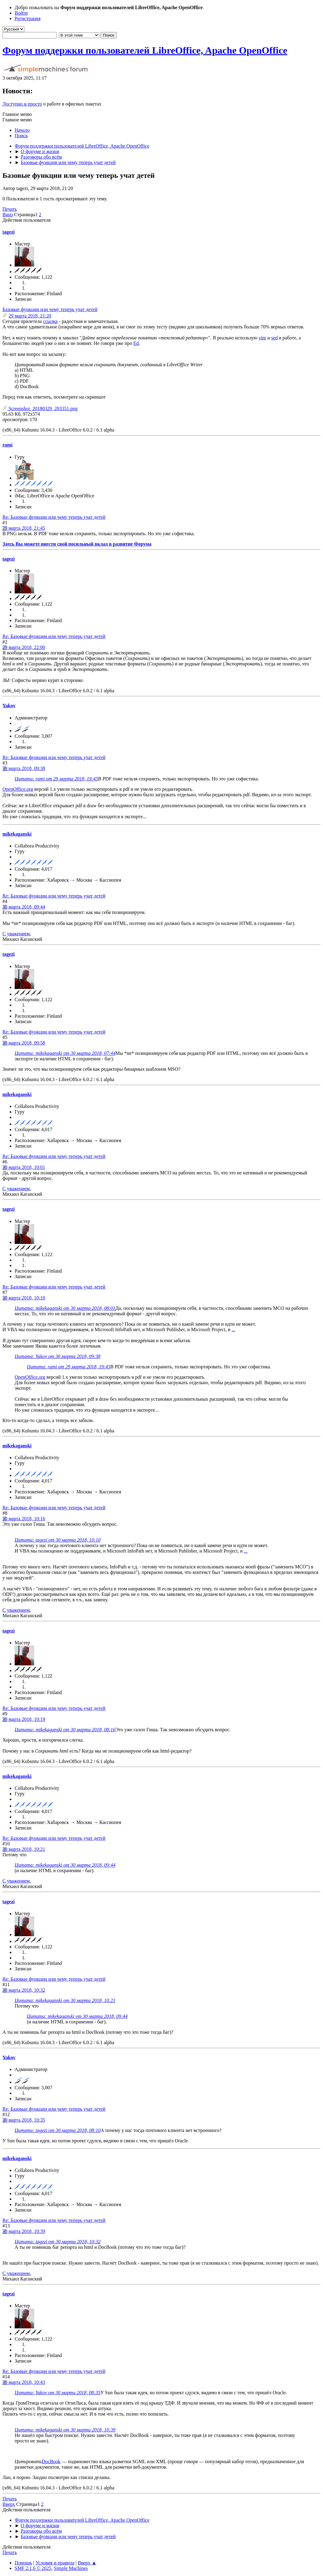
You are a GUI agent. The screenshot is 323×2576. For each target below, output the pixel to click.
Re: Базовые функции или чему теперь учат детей (53, 517)
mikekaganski (16, 834)
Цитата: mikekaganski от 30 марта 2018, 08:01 (65, 1308)
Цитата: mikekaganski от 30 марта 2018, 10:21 (65, 2000)
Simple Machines (71, 2568)
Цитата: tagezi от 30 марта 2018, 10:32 (57, 2241)
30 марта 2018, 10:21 (23, 1849)
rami (7, 444)
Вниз (7, 214)
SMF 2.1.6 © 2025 (33, 2568)
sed (274, 337)
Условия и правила (54, 2562)
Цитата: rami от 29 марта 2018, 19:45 (56, 778)
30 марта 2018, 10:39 (23, 2231)
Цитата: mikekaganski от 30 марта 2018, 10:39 (65, 2429)
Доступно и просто (22, 103)
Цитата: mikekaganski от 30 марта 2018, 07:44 (65, 1053)
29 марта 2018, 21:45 (23, 528)
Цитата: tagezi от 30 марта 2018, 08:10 (57, 2130)
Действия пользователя (26, 220)
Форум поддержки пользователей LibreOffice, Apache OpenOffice (144, 50)
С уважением (16, 933)
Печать (9, 209)
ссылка (50, 321)
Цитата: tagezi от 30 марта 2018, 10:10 (57, 1539)
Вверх (8, 2504)
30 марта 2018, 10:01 (23, 1167)
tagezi (8, 232)
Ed (136, 343)
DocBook (51, 2461)
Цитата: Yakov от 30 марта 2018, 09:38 (57, 1356)
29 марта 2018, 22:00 (23, 647)
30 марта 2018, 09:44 (23, 906)
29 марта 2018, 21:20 (30, 315)
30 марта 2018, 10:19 (23, 1719)
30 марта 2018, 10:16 (23, 1518)
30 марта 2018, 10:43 (23, 2382)
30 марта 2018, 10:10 (23, 1297)
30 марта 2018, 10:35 (23, 2120)
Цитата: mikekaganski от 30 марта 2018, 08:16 (65, 1729)
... (233, 1329)
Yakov (9, 705)
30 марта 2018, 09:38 (23, 768)
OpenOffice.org (17, 789)
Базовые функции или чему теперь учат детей (49, 309)
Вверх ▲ (87, 2562)
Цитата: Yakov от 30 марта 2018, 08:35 (57, 2392)
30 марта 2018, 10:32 (23, 1990)
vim (262, 337)
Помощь (23, 2562)
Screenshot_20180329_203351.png (40, 408)
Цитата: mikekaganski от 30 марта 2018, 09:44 (65, 1865)
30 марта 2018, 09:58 (23, 1042)
